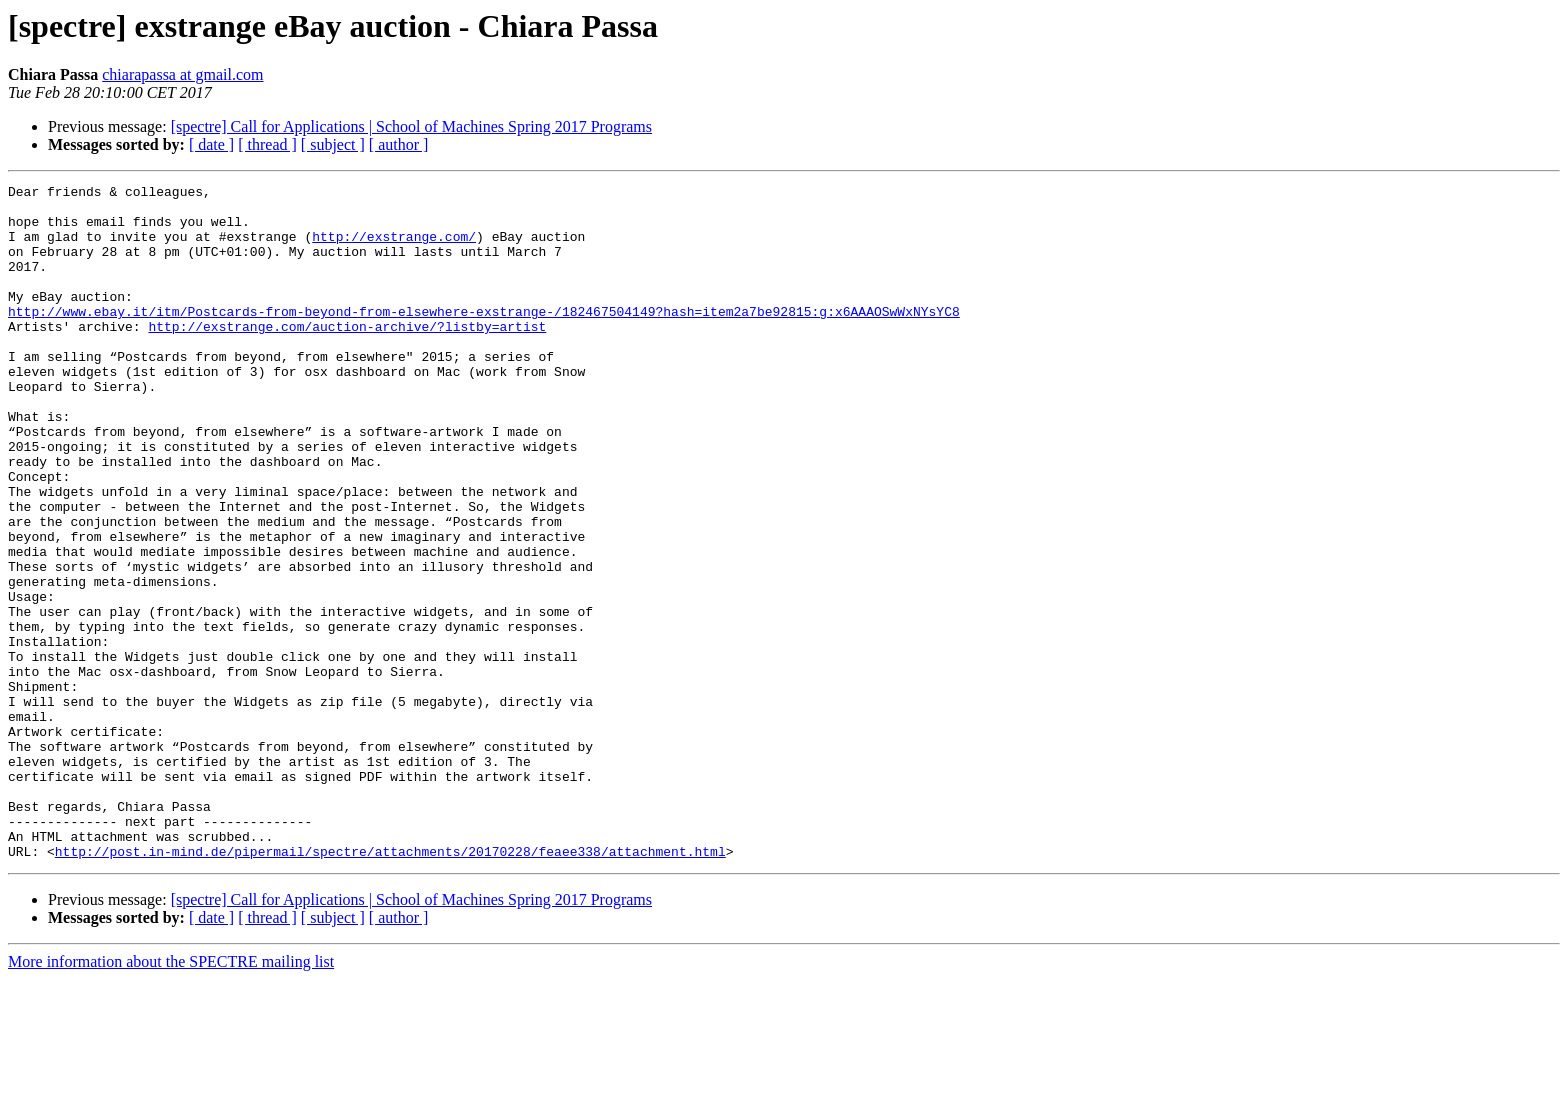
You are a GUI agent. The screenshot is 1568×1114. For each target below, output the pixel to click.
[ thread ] (267, 144)
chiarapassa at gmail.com (182, 74)
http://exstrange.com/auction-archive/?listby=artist (347, 356)
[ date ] (211, 144)
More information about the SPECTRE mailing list (171, 1096)
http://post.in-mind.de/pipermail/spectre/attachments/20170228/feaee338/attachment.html (390, 986)
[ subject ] (333, 144)
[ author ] (399, 144)
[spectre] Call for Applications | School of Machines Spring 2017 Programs (411, 126)
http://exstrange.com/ (394, 248)
